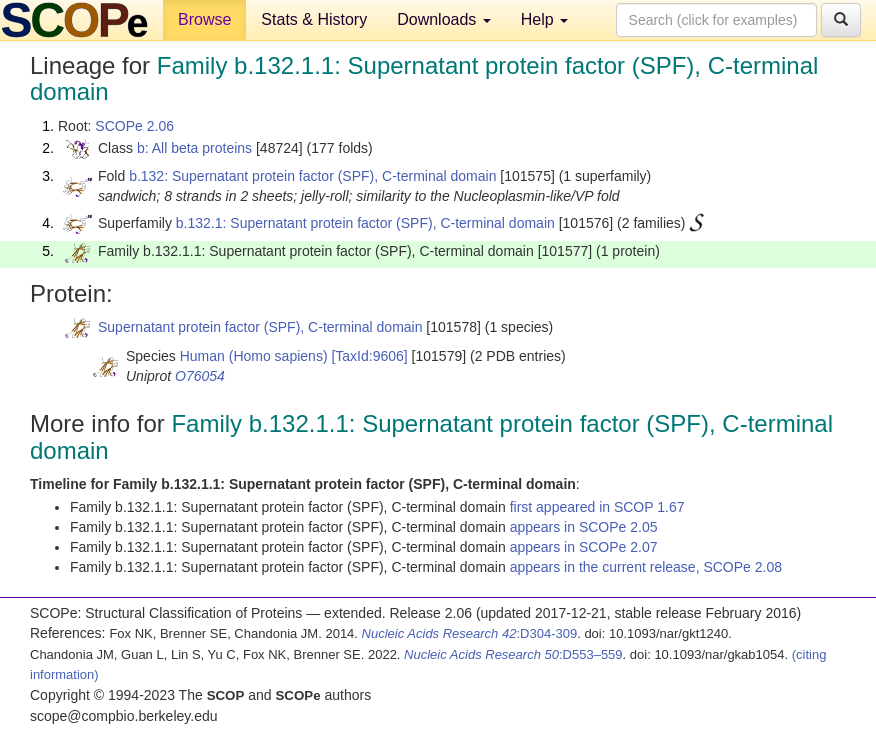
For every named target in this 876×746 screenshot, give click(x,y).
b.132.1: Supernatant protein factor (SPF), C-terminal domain (365, 223)
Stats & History (314, 19)
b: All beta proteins (194, 148)
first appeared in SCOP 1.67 (597, 507)
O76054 (200, 376)
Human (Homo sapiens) (254, 356)
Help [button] (544, 19)
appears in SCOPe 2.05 (584, 527)
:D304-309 (470, 633)
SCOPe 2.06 (134, 126)
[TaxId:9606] (369, 356)
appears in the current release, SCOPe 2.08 (646, 567)
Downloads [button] (444, 19)
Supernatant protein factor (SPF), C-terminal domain (260, 327)
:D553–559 (513, 654)
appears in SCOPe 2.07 (584, 547)
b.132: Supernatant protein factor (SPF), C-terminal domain (312, 176)
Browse (204, 19)
